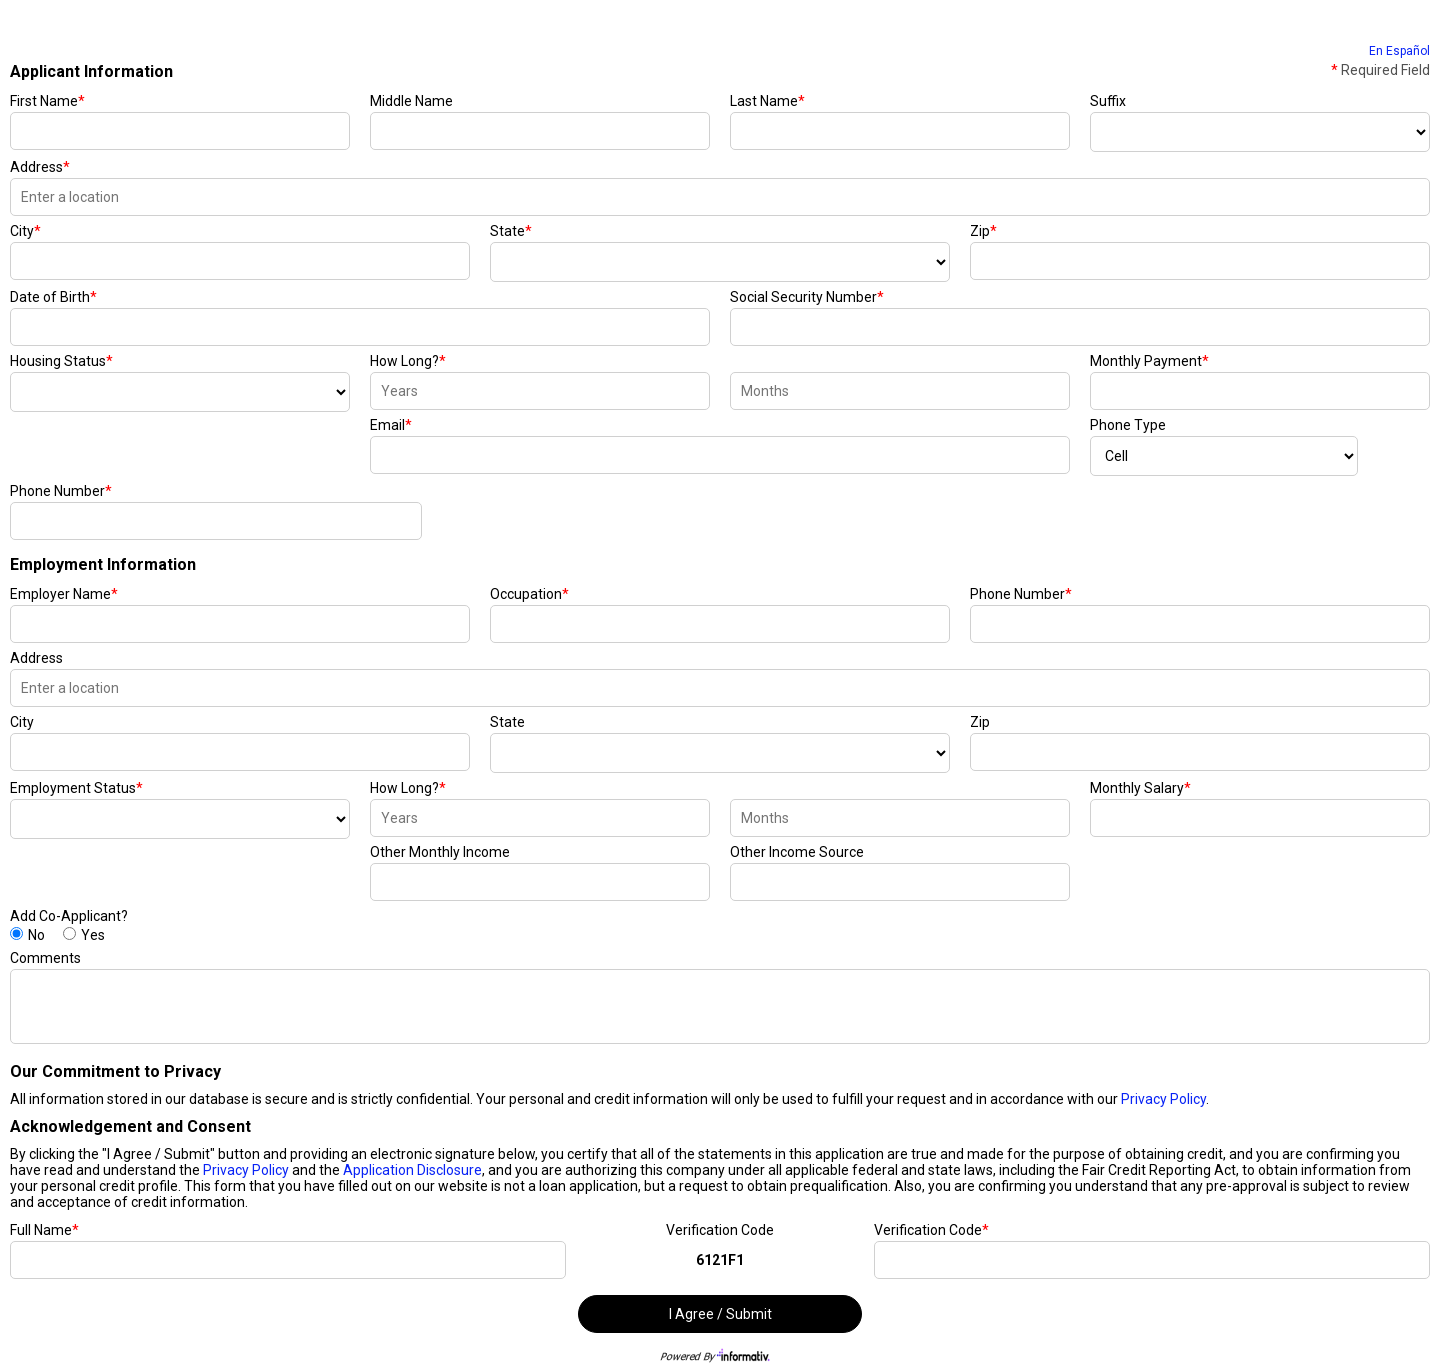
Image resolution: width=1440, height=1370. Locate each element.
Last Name (767, 101)
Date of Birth (53, 297)
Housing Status (61, 361)
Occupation (529, 594)
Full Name (44, 1230)
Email (391, 425)
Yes (93, 935)
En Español (1399, 51)
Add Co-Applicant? (69, 916)
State (511, 231)
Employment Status (76, 788)
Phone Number (61, 491)
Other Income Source (797, 852)
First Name (47, 101)
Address (40, 167)
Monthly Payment (1149, 361)
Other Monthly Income (440, 852)
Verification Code (720, 1230)
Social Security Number (807, 297)
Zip (983, 231)
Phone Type (1128, 425)
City (25, 231)
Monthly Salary (1140, 788)
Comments (45, 958)
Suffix (1108, 101)
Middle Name (411, 101)
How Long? (408, 361)
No (36, 935)
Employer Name (64, 594)
